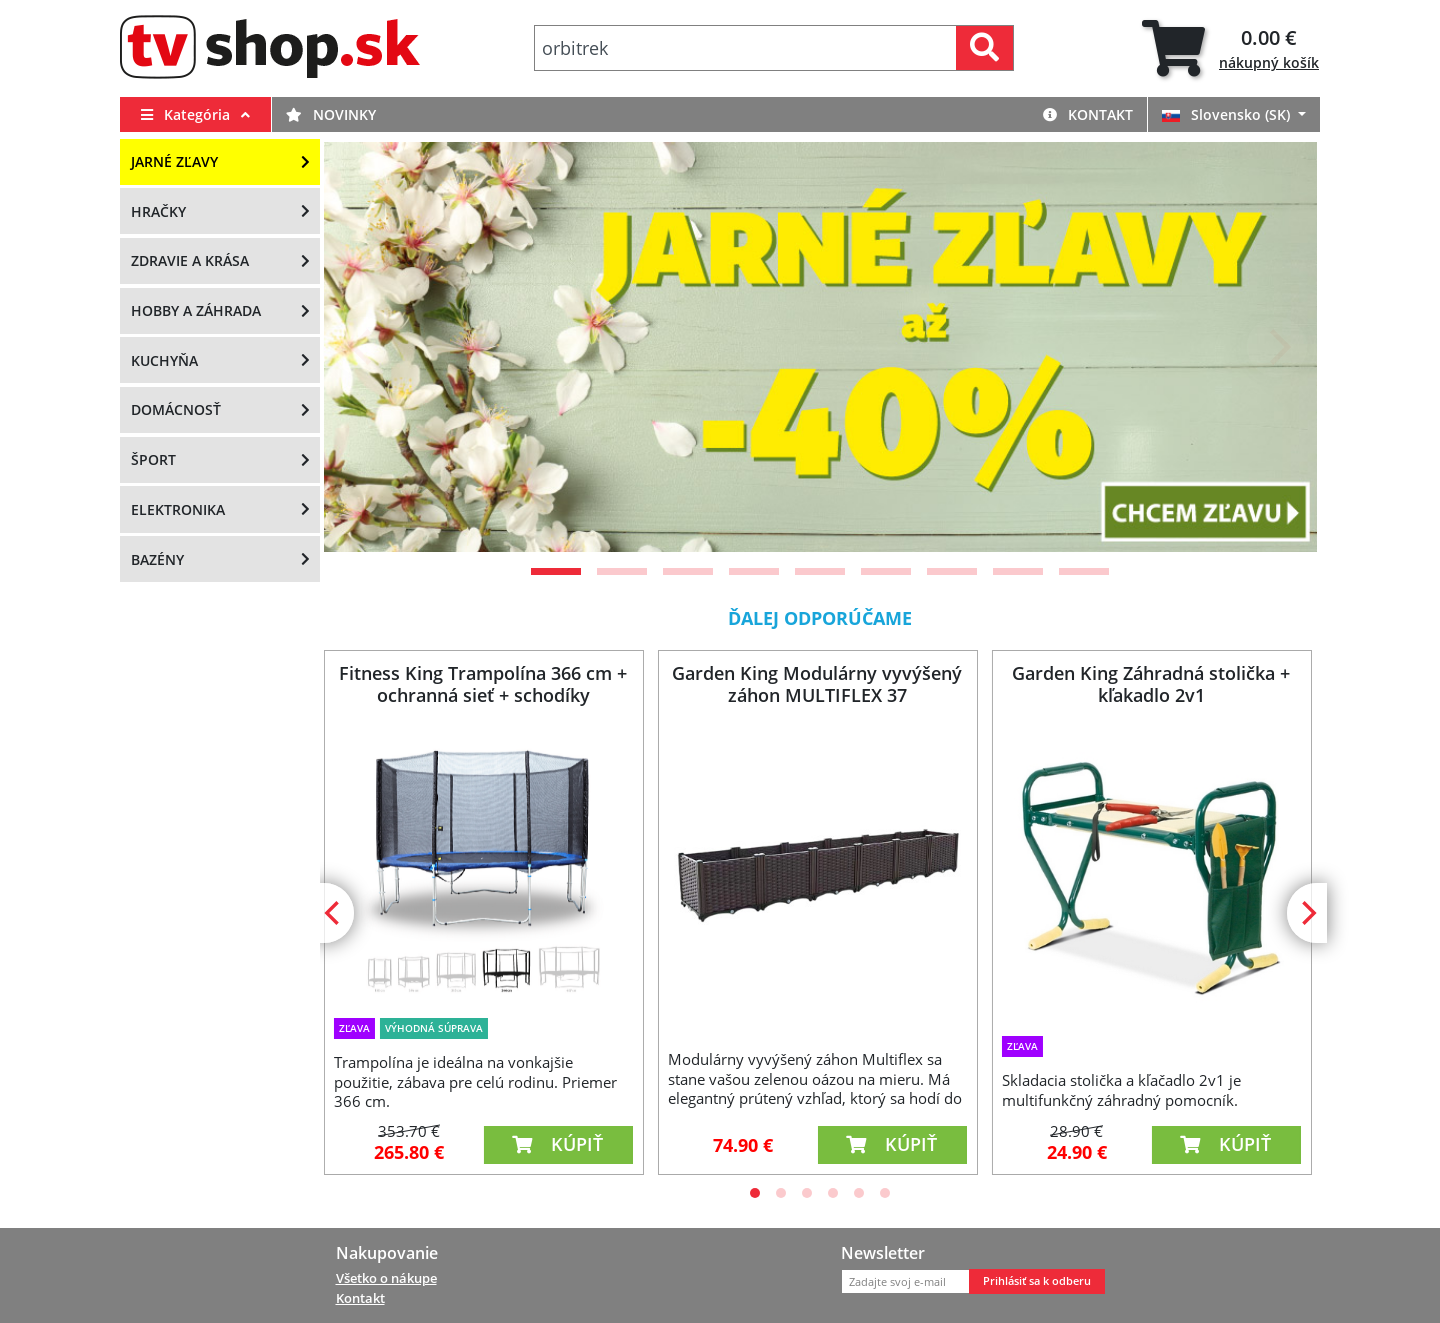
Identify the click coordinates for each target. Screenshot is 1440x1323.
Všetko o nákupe (386, 1278)
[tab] (1230, 48)
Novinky (331, 114)
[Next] (1277, 347)
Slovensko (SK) (1228, 114)
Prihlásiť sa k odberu (1037, 1281)
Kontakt (1088, 114)
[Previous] (364, 347)
